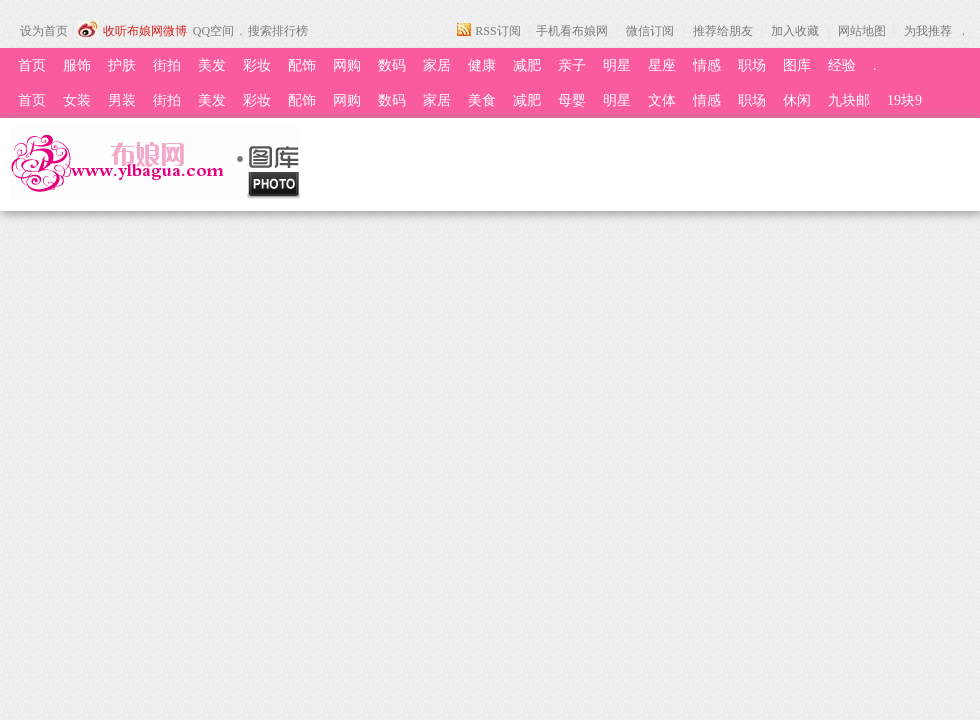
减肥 (527, 65)
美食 (482, 100)
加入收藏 (795, 31)
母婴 (572, 100)
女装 (77, 100)
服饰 (77, 65)
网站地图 (862, 31)
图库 (797, 65)
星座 (662, 65)
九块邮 (849, 100)
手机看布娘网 (572, 31)
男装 (122, 100)
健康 (482, 65)
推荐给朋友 (723, 31)
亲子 (572, 65)
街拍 (167, 65)
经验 (842, 65)
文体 (662, 100)
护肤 (122, 65)
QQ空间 (213, 31)
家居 (437, 65)
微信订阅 (650, 31)
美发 (212, 65)
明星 (617, 65)
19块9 (904, 100)
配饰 (302, 65)
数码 (392, 65)
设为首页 (44, 31)
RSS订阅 (497, 31)
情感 (707, 65)
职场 (752, 65)
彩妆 (257, 65)
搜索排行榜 (278, 31)
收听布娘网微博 (145, 31)
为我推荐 (928, 31)
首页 (32, 65)
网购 (347, 65)
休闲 (797, 100)
